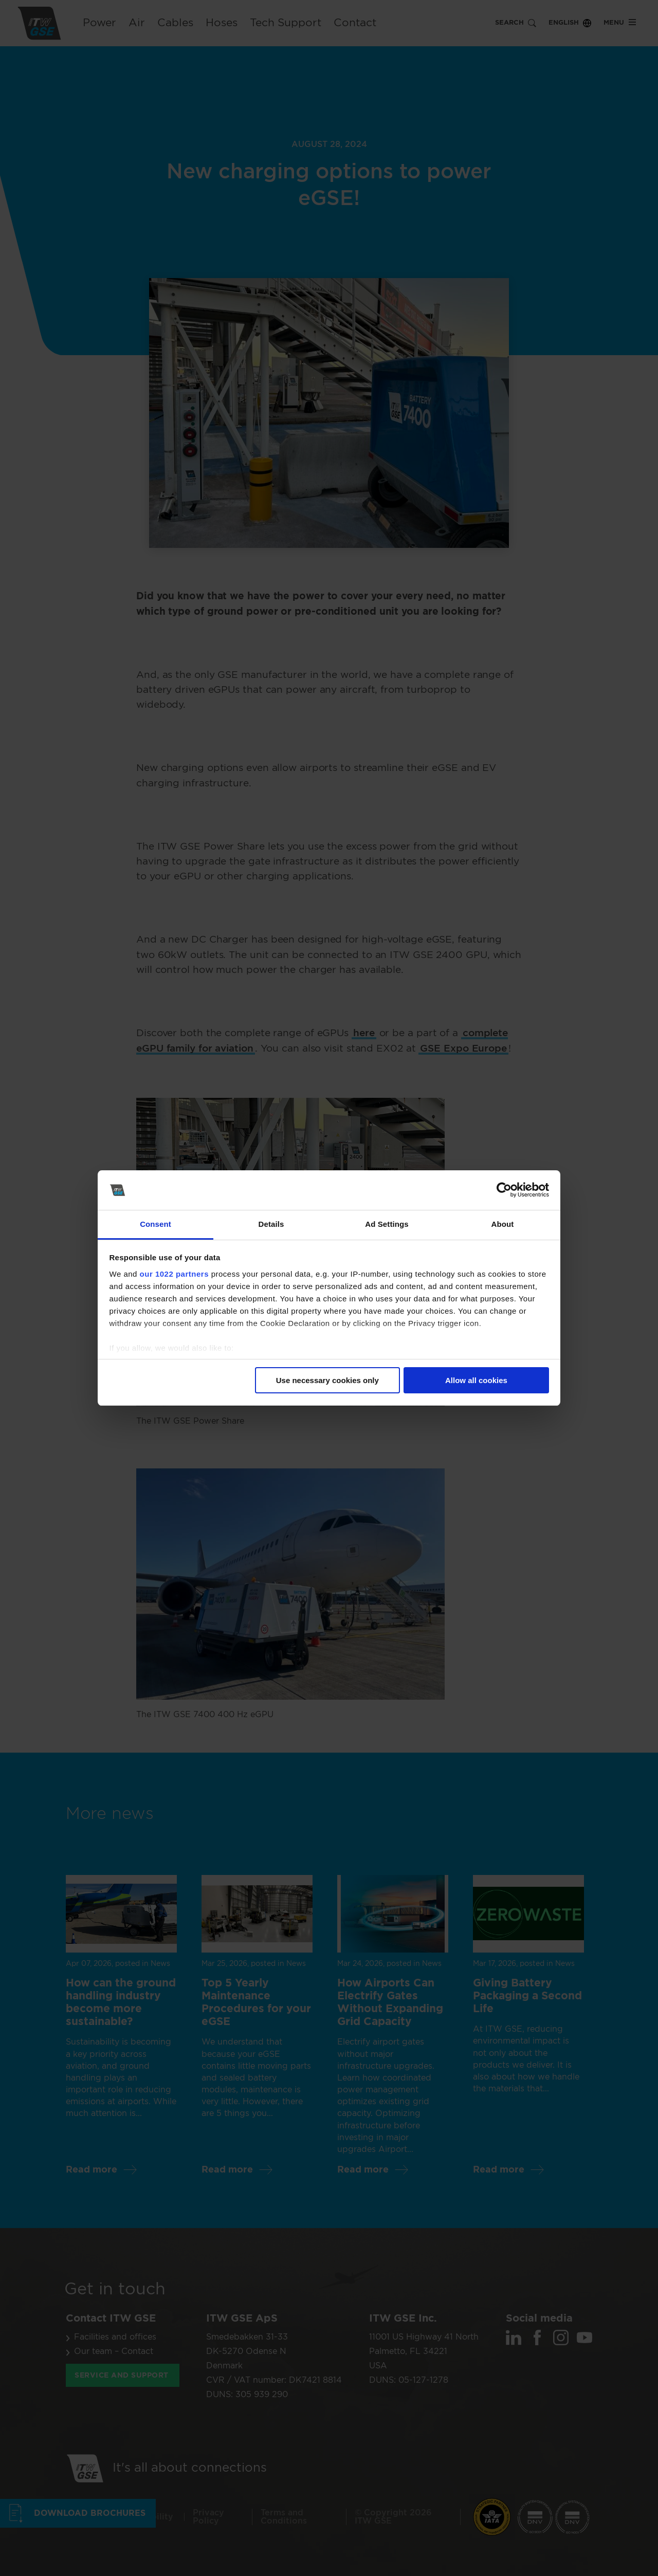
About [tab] (502, 1224)
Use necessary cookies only (327, 1380)
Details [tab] (271, 1224)
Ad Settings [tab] (386, 1224)
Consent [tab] (155, 1224)
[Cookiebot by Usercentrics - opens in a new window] (504, 1190)
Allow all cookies (476, 1380)
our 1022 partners (174, 1273)
